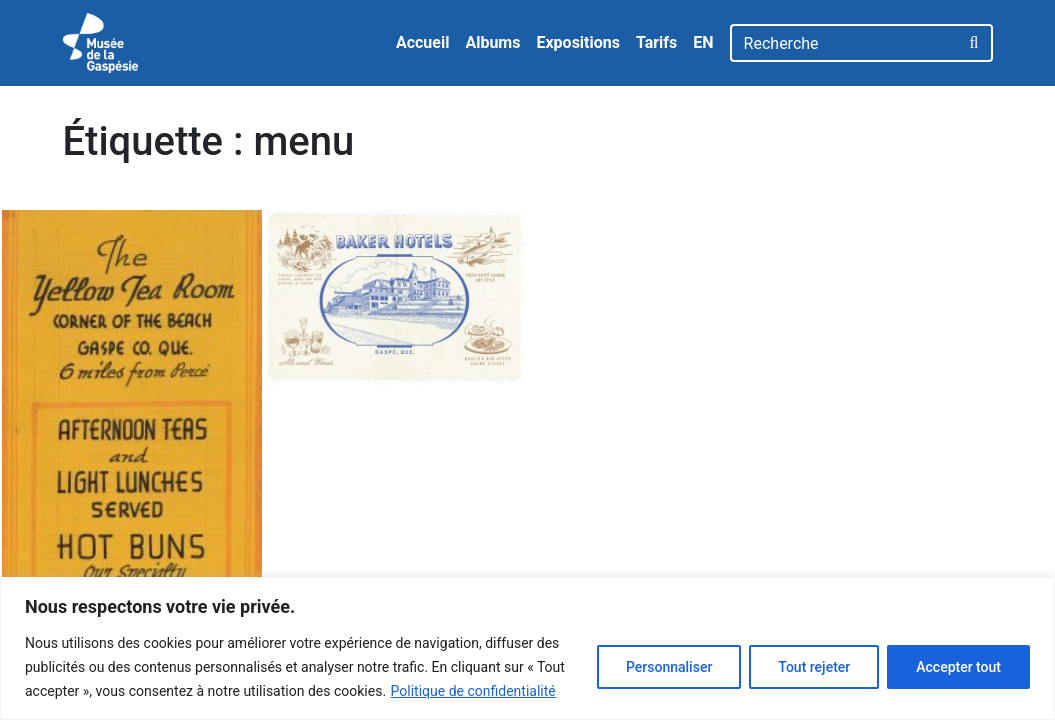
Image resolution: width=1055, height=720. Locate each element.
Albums (492, 42)
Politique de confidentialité (473, 691)
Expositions (578, 42)
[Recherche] (844, 43)
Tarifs (656, 42)
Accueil (423, 42)
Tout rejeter (814, 667)
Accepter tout (958, 667)
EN (703, 42)
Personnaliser (669, 667)
